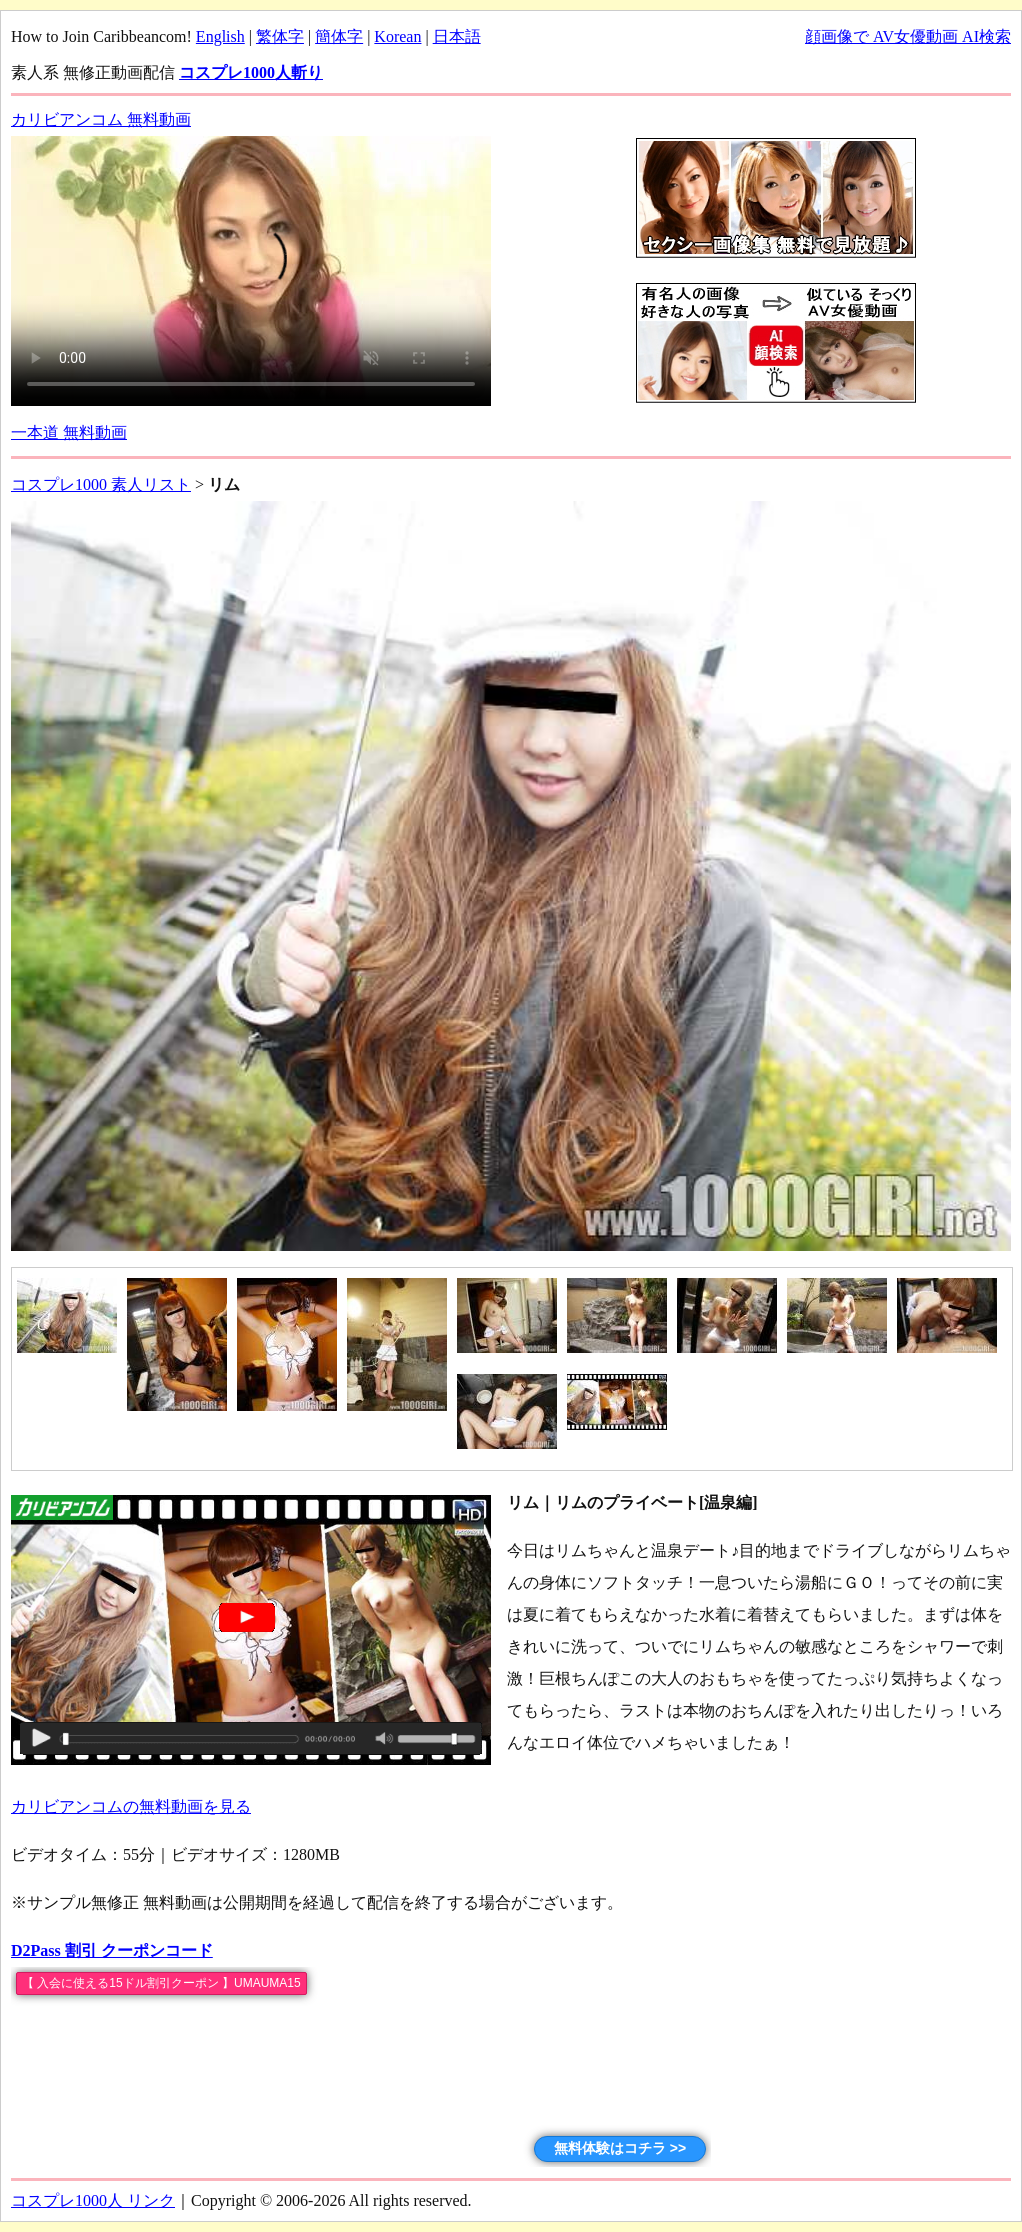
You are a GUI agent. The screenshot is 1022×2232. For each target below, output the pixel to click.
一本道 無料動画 (69, 432)
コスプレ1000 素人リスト (101, 484)
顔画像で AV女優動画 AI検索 (908, 36)
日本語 (457, 36)
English (220, 36)
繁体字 (280, 36)
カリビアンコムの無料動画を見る (131, 1806)
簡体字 (339, 36)
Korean (397, 36)
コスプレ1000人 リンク (93, 2200)
